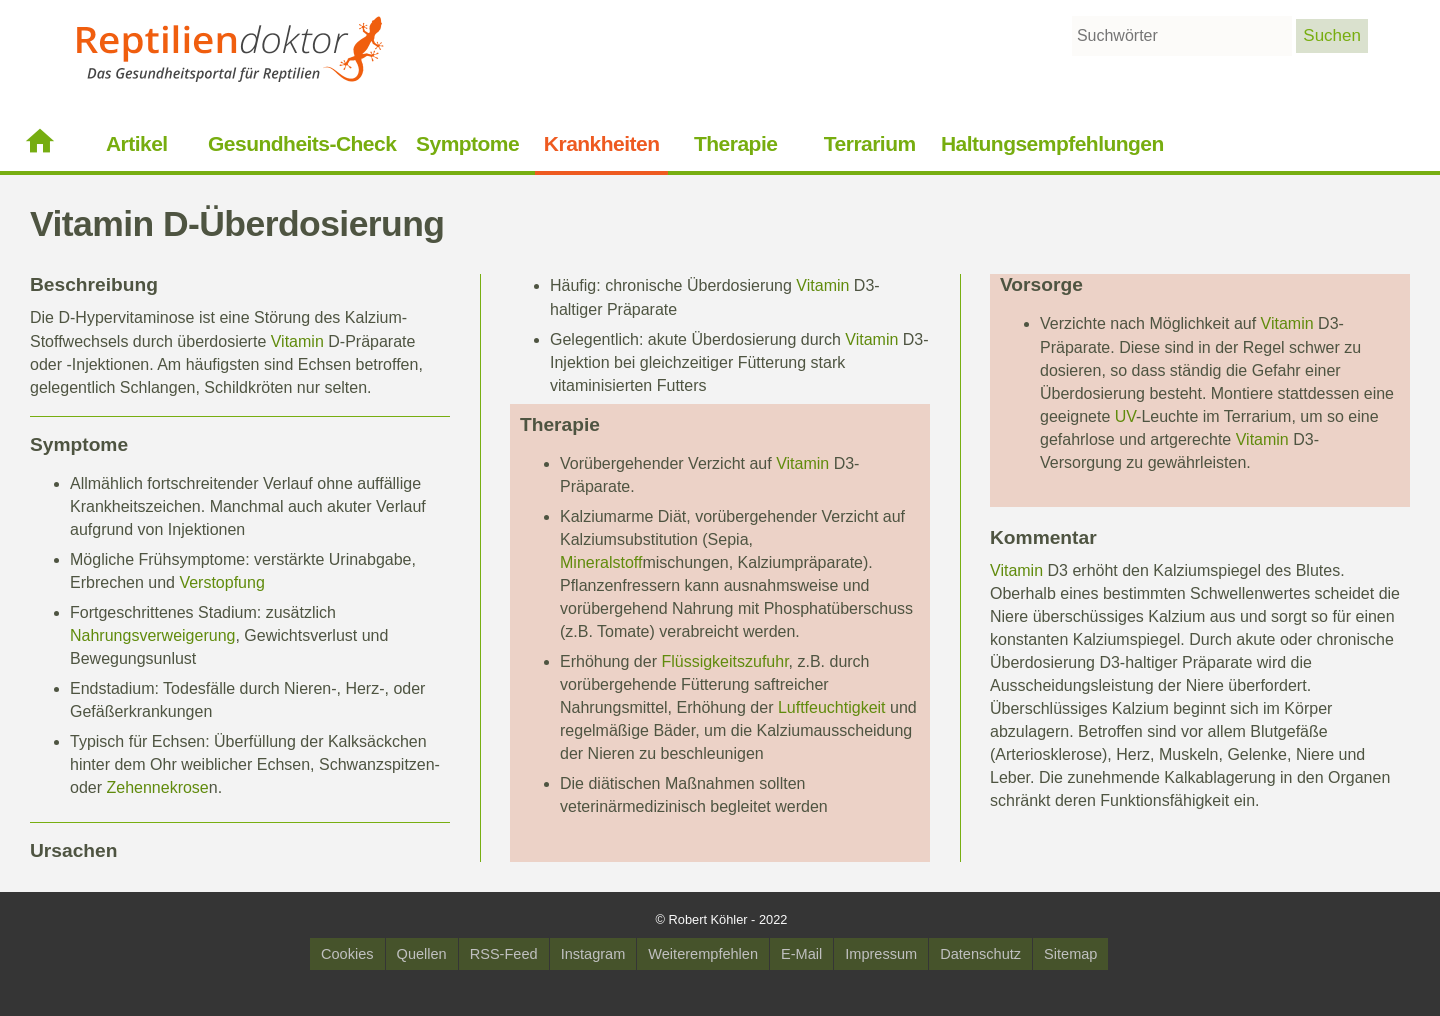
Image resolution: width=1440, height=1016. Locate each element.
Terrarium (870, 143)
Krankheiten (602, 143)
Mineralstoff (601, 562)
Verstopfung (221, 582)
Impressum (881, 954)
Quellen (422, 954)
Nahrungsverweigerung (152, 635)
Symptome (467, 143)
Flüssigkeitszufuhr (724, 661)
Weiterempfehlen (703, 954)
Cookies (347, 954)
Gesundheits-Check (302, 143)
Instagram (593, 954)
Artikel (137, 143)
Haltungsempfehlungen (1052, 143)
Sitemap (1070, 954)
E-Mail (801, 954)
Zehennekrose (157, 787)
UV (1125, 416)
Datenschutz (980, 954)
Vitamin (297, 341)
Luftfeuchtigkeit (832, 707)
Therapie (735, 143)
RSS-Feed (504, 954)
